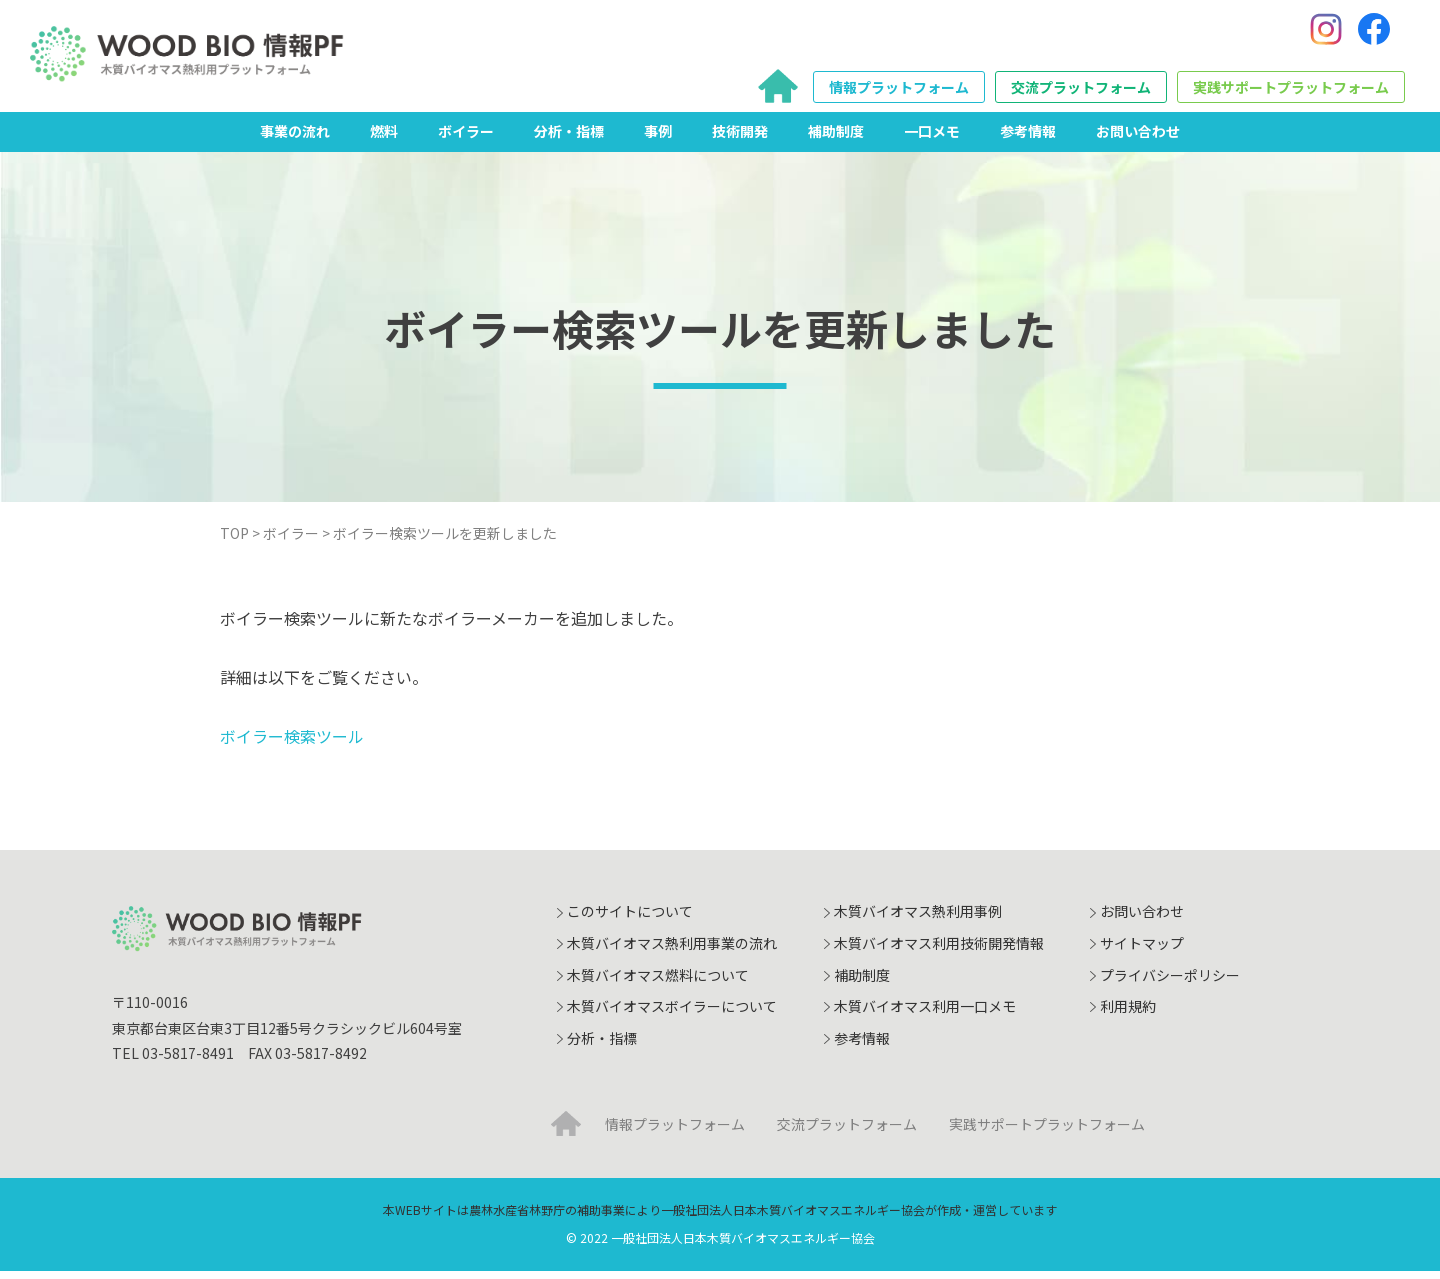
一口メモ (932, 139)
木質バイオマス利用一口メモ (925, 1014)
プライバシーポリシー (1170, 983)
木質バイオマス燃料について (658, 983)
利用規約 (1128, 1014)
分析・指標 (569, 139)
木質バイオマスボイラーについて (672, 1014)
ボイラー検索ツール (292, 744)
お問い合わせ (1138, 139)
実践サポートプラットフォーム (1291, 91)
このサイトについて (630, 919)
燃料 (384, 139)
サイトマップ (1142, 951)
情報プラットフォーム (899, 91)
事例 (658, 139)
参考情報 (1028, 139)
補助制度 (836, 139)
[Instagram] (1326, 33)
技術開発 (740, 139)
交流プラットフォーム (1081, 91)
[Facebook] (1374, 33)
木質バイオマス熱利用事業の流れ (672, 951)
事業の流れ (295, 139)
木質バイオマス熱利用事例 (918, 919)
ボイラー (466, 139)
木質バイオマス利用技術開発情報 (939, 951)
